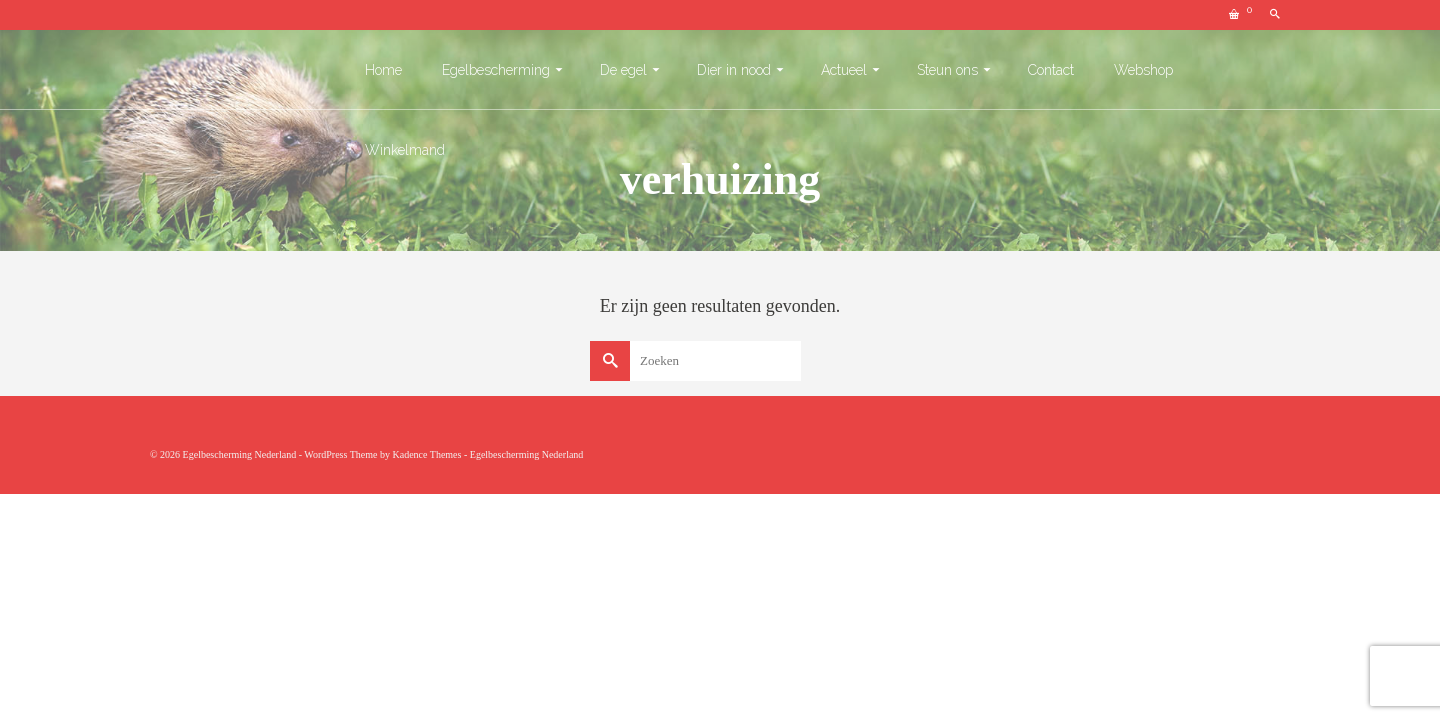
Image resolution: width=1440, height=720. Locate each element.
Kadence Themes (426, 454)
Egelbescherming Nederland (527, 454)
